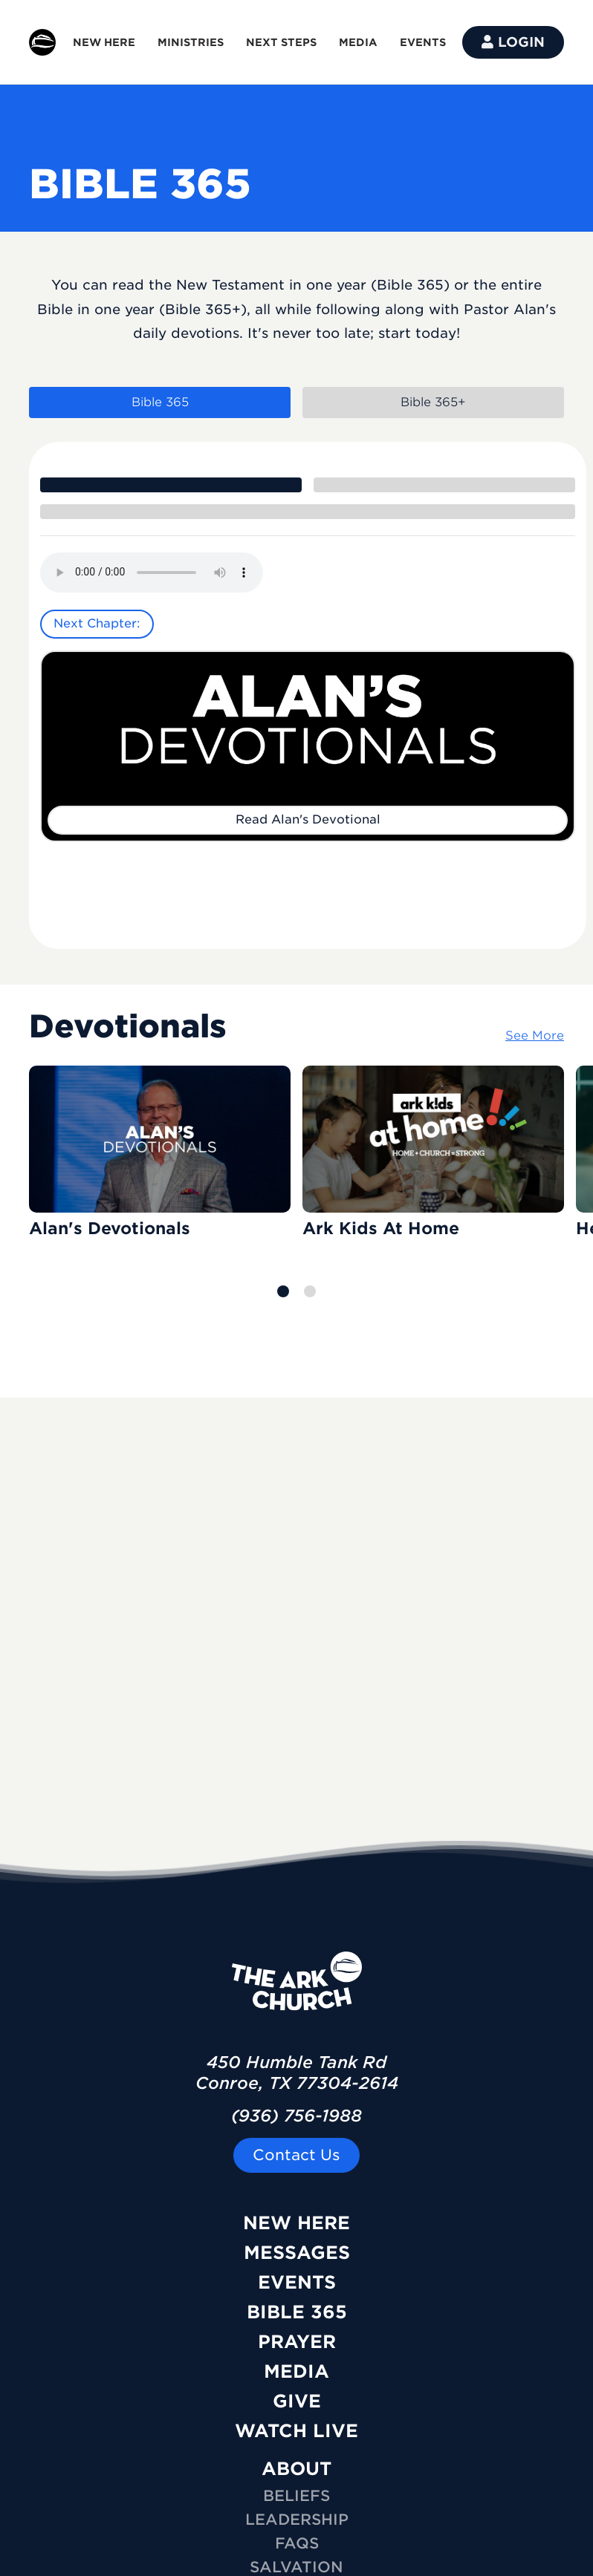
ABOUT (296, 2468)
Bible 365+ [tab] (433, 402)
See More (534, 1035)
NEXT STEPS (281, 42)
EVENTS (423, 42)
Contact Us (296, 2155)
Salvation (296, 2567)
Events (297, 2282)
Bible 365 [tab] (160, 402)
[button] (283, 1291)
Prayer (297, 2341)
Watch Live (296, 2431)
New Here (296, 2223)
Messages (297, 2252)
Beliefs (296, 2496)
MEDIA (358, 42)
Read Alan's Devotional (308, 819)
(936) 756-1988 (296, 2115)
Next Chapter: (97, 623)
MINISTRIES (191, 42)
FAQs (297, 2543)
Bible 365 (297, 2312)
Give (297, 2401)
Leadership (297, 2519)
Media (296, 2371)
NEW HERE (104, 42)
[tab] (171, 484)
